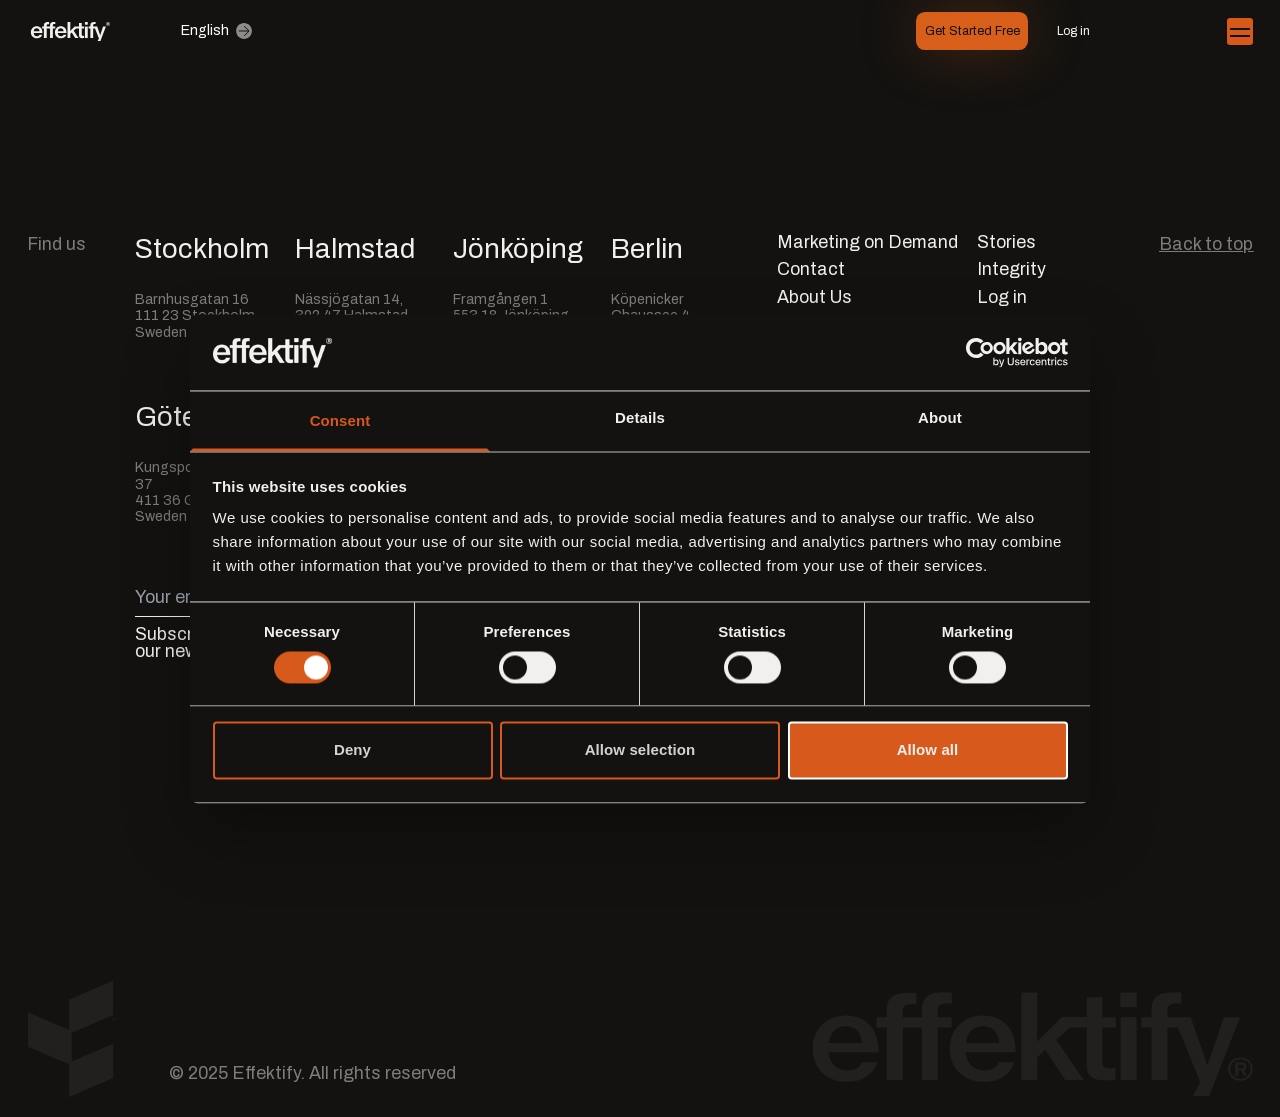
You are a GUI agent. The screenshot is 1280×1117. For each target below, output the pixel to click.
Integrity (1011, 269)
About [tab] (940, 418)
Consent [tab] (340, 421)
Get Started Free (972, 31)
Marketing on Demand (867, 242)
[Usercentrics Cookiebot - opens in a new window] (980, 352)
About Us (814, 297)
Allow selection (640, 750)
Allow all (928, 750)
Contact (811, 269)
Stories (1006, 242)
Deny (352, 750)
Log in (1073, 31)
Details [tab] (640, 418)
